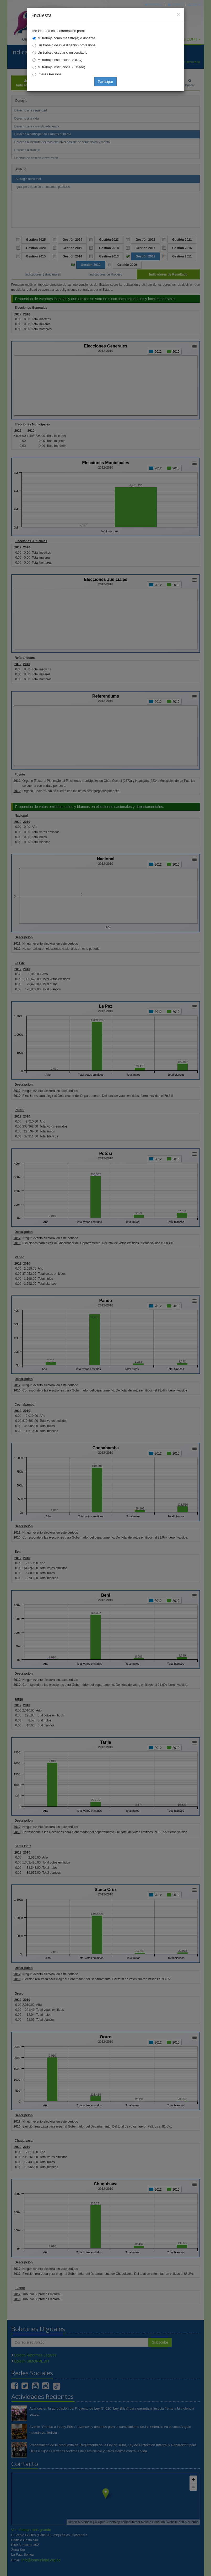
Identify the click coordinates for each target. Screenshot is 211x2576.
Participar (105, 82)
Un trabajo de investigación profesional (67, 45)
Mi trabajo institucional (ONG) (60, 60)
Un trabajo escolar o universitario (63, 52)
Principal (154, 5)
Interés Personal (50, 74)
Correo (175, 5)
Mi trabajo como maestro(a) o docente (66, 38)
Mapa (194, 5)
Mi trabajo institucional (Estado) (61, 67)
